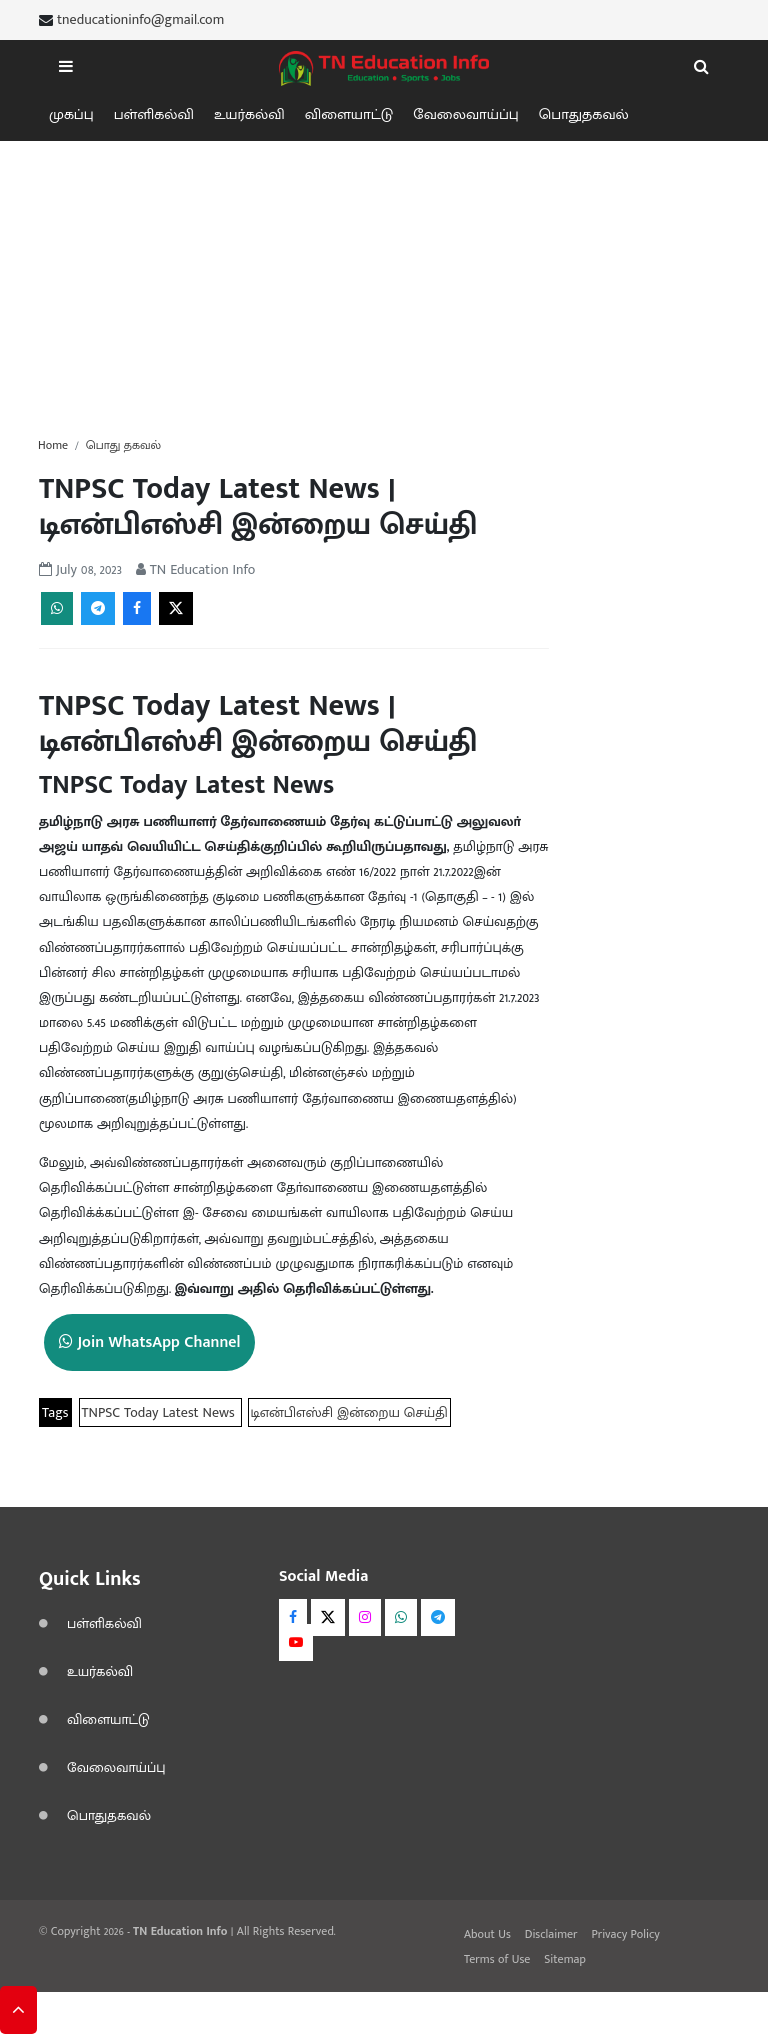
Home (53, 445)
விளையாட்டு (349, 114)
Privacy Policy (625, 1934)
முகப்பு (71, 114)
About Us (487, 1934)
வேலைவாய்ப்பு (466, 114)
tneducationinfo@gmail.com (140, 20)
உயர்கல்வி (249, 114)
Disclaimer (551, 1934)
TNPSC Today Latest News (160, 1412)
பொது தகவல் (123, 445)
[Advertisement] (384, 281)
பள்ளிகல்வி (154, 114)
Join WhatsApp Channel (149, 1342)
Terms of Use (497, 1959)
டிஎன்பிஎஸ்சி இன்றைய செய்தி (349, 1412)
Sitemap (565, 1959)
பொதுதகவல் (584, 114)
